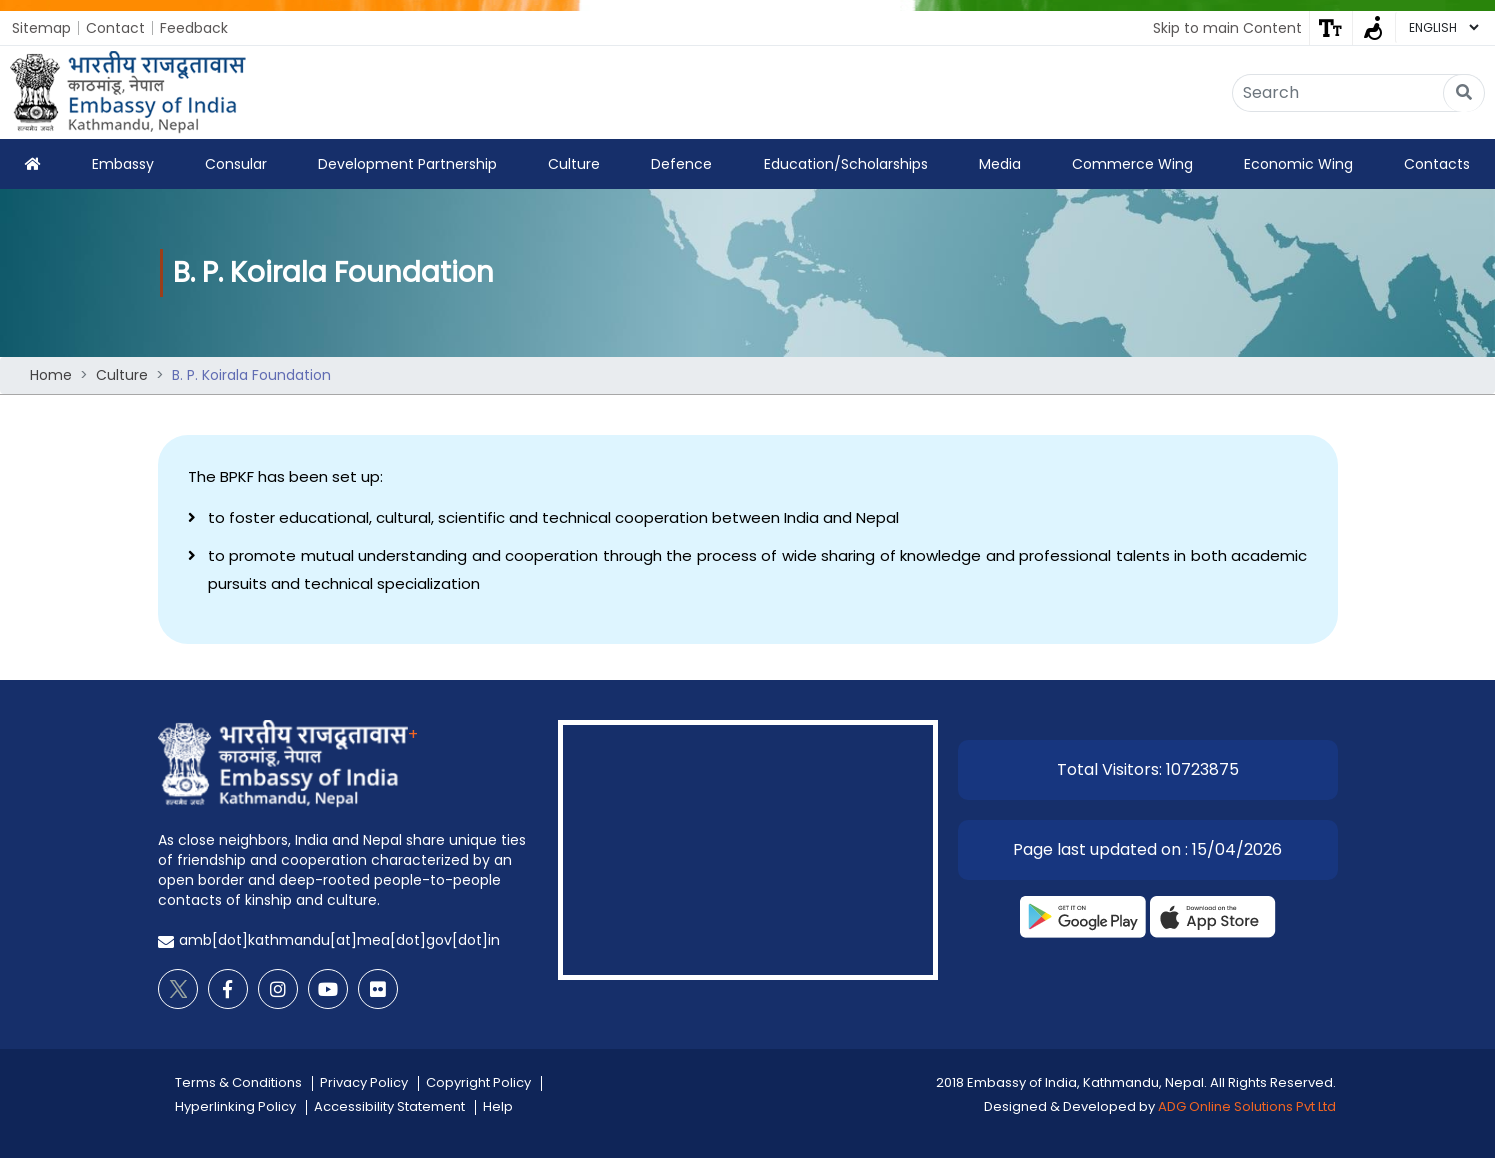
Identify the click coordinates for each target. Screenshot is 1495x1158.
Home (51, 375)
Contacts (1437, 164)
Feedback (194, 28)
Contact (115, 28)
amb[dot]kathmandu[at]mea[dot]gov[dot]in (339, 940)
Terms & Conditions (238, 1082)
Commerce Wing (1132, 164)
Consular (236, 164)
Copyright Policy (478, 1082)
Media (1000, 164)
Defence (681, 164)
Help (498, 1106)
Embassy (123, 164)
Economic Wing (1298, 164)
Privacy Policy (364, 1082)
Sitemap (41, 28)
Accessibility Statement (389, 1106)
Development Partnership (407, 164)
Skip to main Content (1227, 28)
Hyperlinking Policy (235, 1106)
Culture (574, 164)
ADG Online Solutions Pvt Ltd (1247, 1106)
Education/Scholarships (846, 164)
